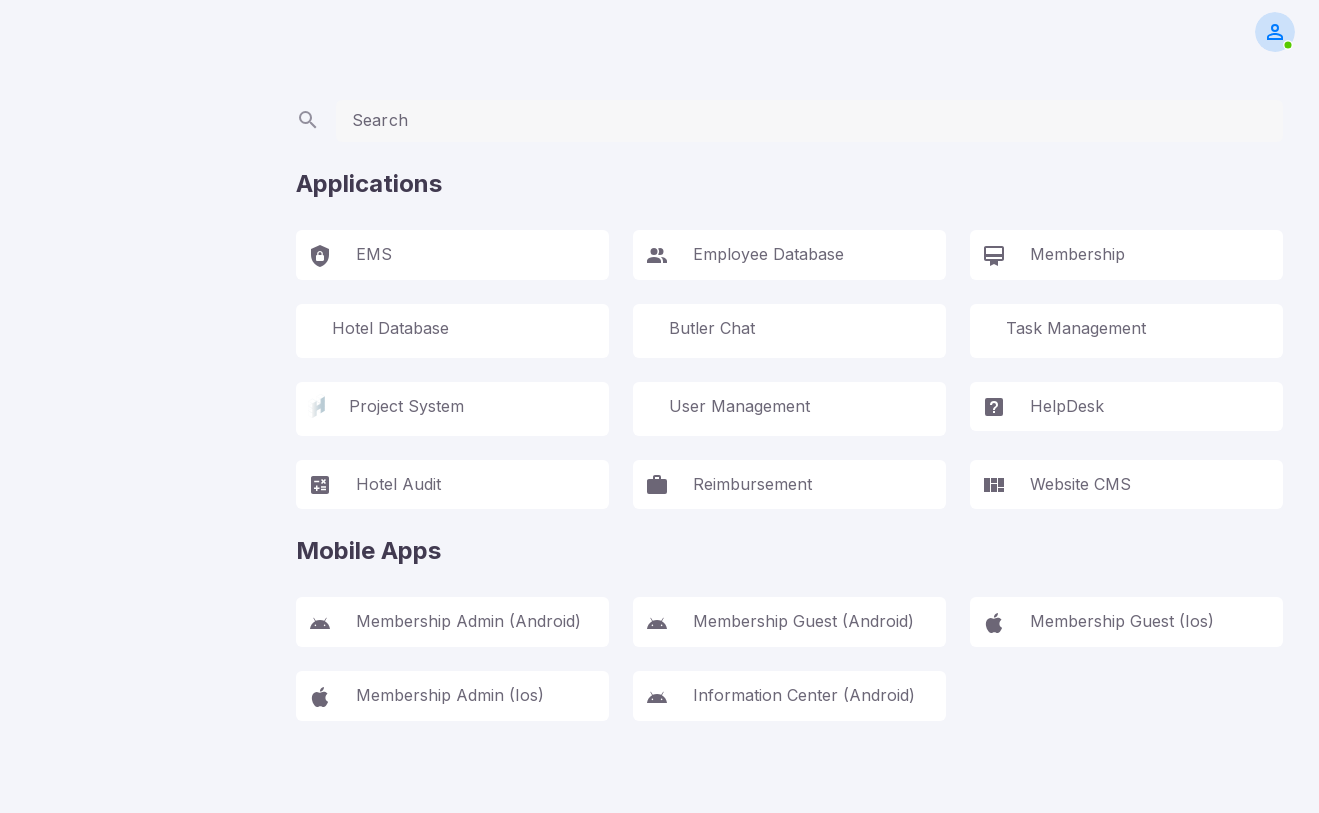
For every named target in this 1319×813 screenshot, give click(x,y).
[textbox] (809, 121)
